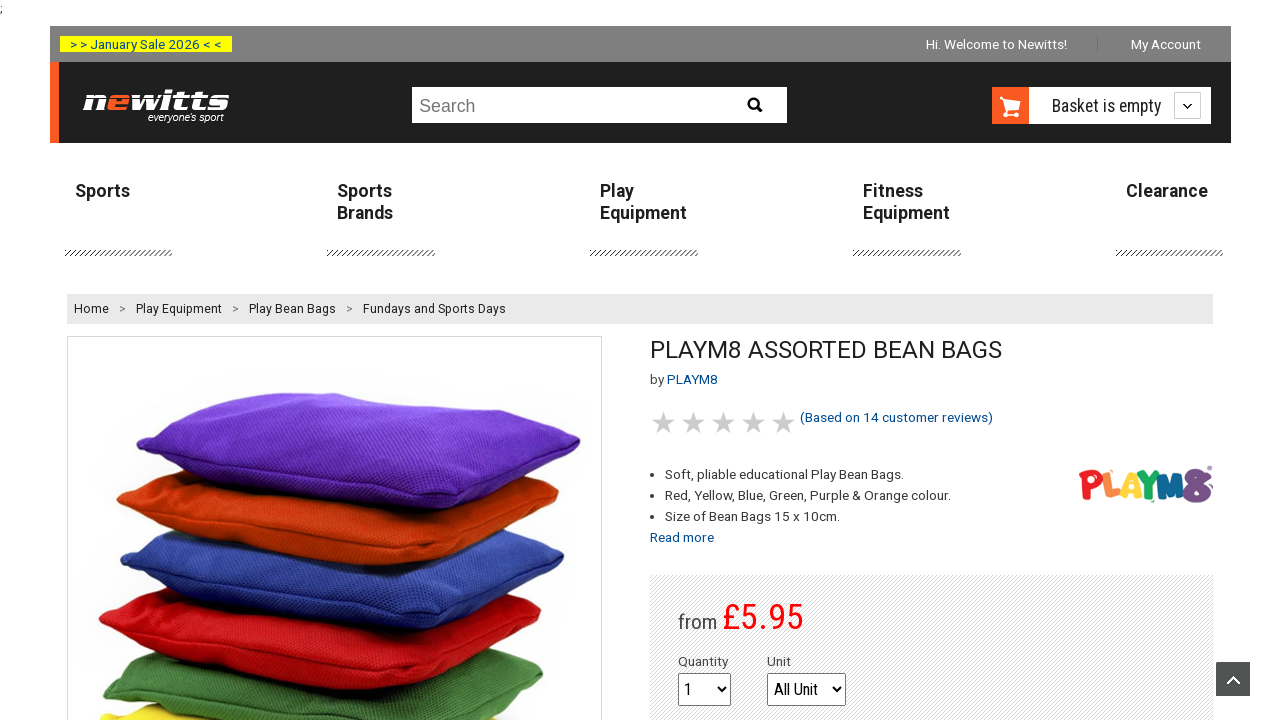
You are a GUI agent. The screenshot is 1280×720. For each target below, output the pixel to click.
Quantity (703, 661)
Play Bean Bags (292, 309)
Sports (102, 191)
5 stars (785, 422)
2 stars (695, 422)
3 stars (725, 422)
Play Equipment (643, 201)
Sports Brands (365, 201)
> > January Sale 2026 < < (146, 44)
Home (91, 309)
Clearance (1167, 191)
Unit (779, 661)
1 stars (665, 422)
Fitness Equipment (906, 201)
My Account (1166, 44)
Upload (1233, 679)
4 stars (755, 422)
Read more (682, 537)
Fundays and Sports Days (434, 309)
